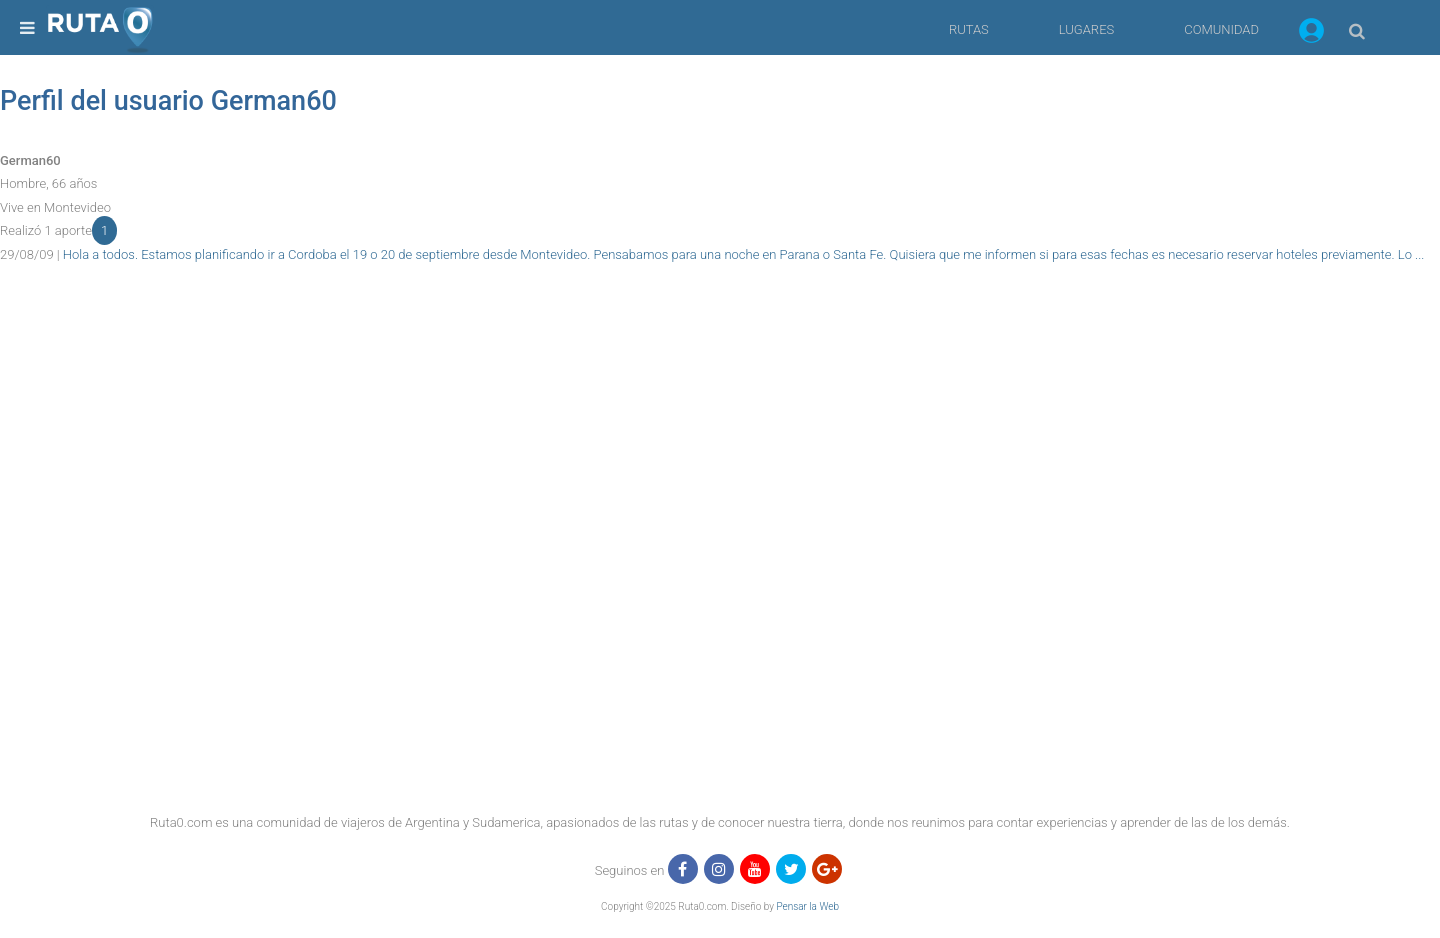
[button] (1311, 34)
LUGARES (1086, 29)
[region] (720, 311)
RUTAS (969, 29)
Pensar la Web (807, 906)
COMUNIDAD (1221, 29)
